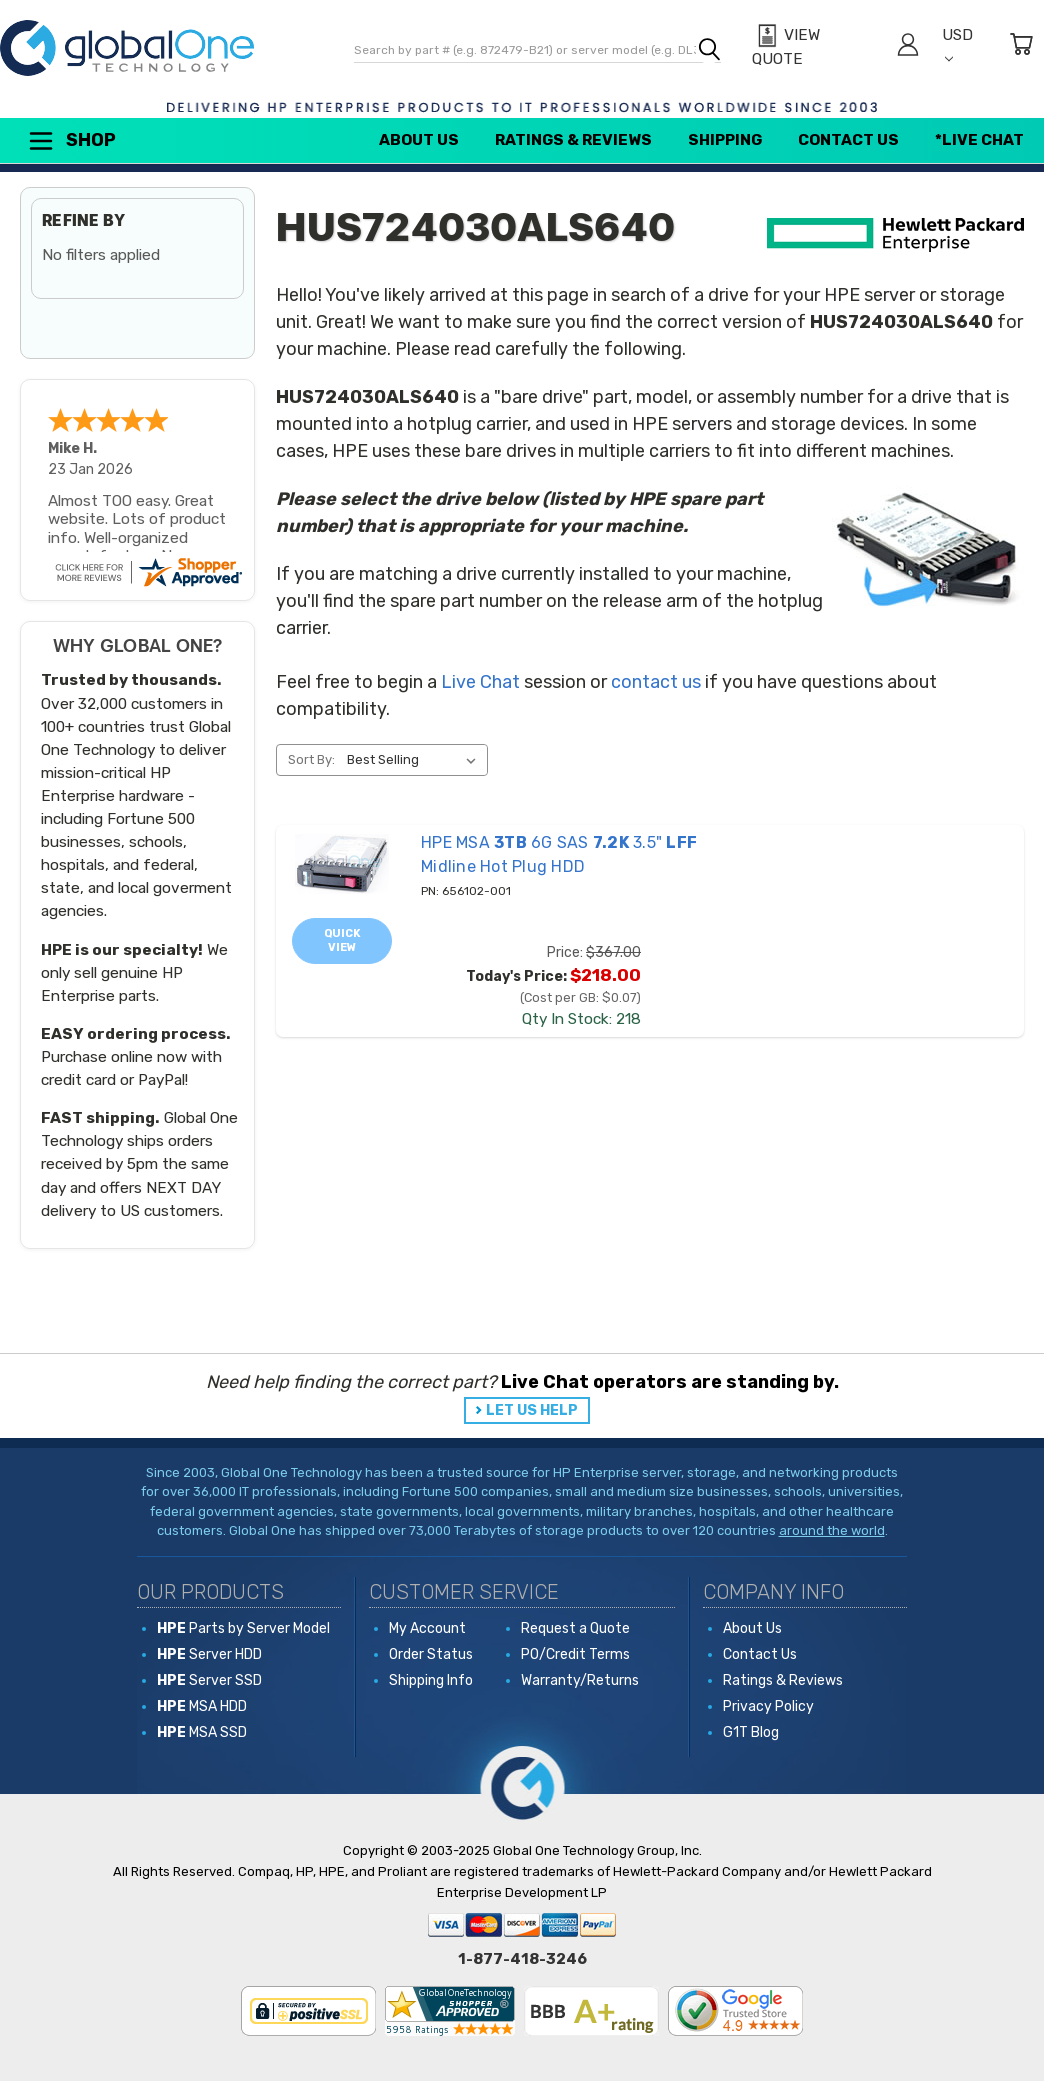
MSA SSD (202, 1732)
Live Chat (480, 682)
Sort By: (311, 759)
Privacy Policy (768, 1706)
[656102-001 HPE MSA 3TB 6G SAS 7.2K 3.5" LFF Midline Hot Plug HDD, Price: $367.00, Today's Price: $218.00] (342, 863)
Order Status (431, 1654)
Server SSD (209, 1680)
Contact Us (848, 140)
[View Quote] (813, 47)
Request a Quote (575, 1628)
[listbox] (415, 760)
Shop (71, 141)
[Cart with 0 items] (1021, 47)
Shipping (725, 140)
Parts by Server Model (243, 1628)
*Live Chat (979, 140)
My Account (427, 1628)
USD (957, 44)
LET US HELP (532, 1410)
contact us (656, 682)
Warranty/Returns (580, 1680)
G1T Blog (751, 1732)
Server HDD (209, 1654)
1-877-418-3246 (522, 1959)
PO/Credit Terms (575, 1654)
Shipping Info (431, 1680)
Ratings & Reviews (573, 140)
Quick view (342, 940)
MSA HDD (202, 1706)
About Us (419, 140)
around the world (832, 1530)
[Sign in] (908, 47)
